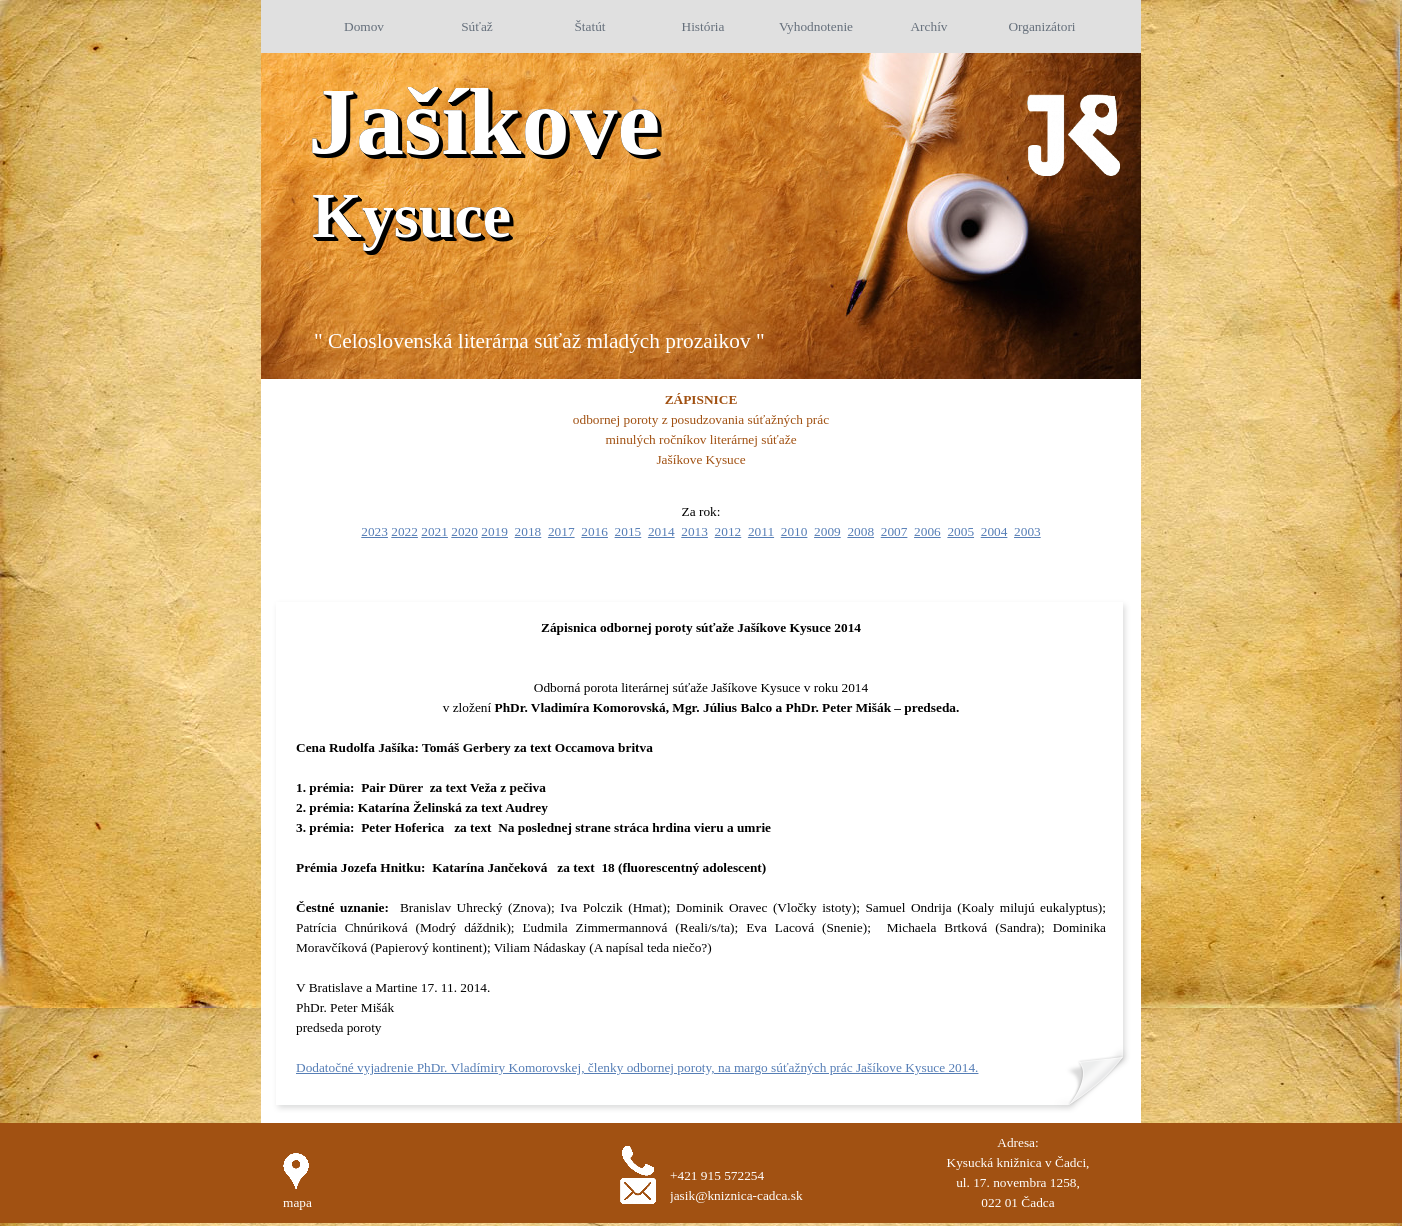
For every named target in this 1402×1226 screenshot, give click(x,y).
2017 (561, 531)
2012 (728, 531)
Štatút (589, 26)
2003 (1027, 531)
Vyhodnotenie (816, 26)
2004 (994, 531)
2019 (494, 531)
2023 (374, 531)
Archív (928, 26)
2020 (464, 531)
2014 (661, 531)
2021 (434, 531)
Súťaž (477, 26)
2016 (594, 531)
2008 (860, 531)
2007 (894, 531)
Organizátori (1041, 26)
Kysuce (411, 215)
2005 (960, 531)
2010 (794, 531)
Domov (364, 26)
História (703, 26)
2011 (761, 531)
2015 (628, 531)
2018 (528, 531)
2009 (827, 531)
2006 (927, 531)
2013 (694, 531)
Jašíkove (484, 121)
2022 (404, 531)
